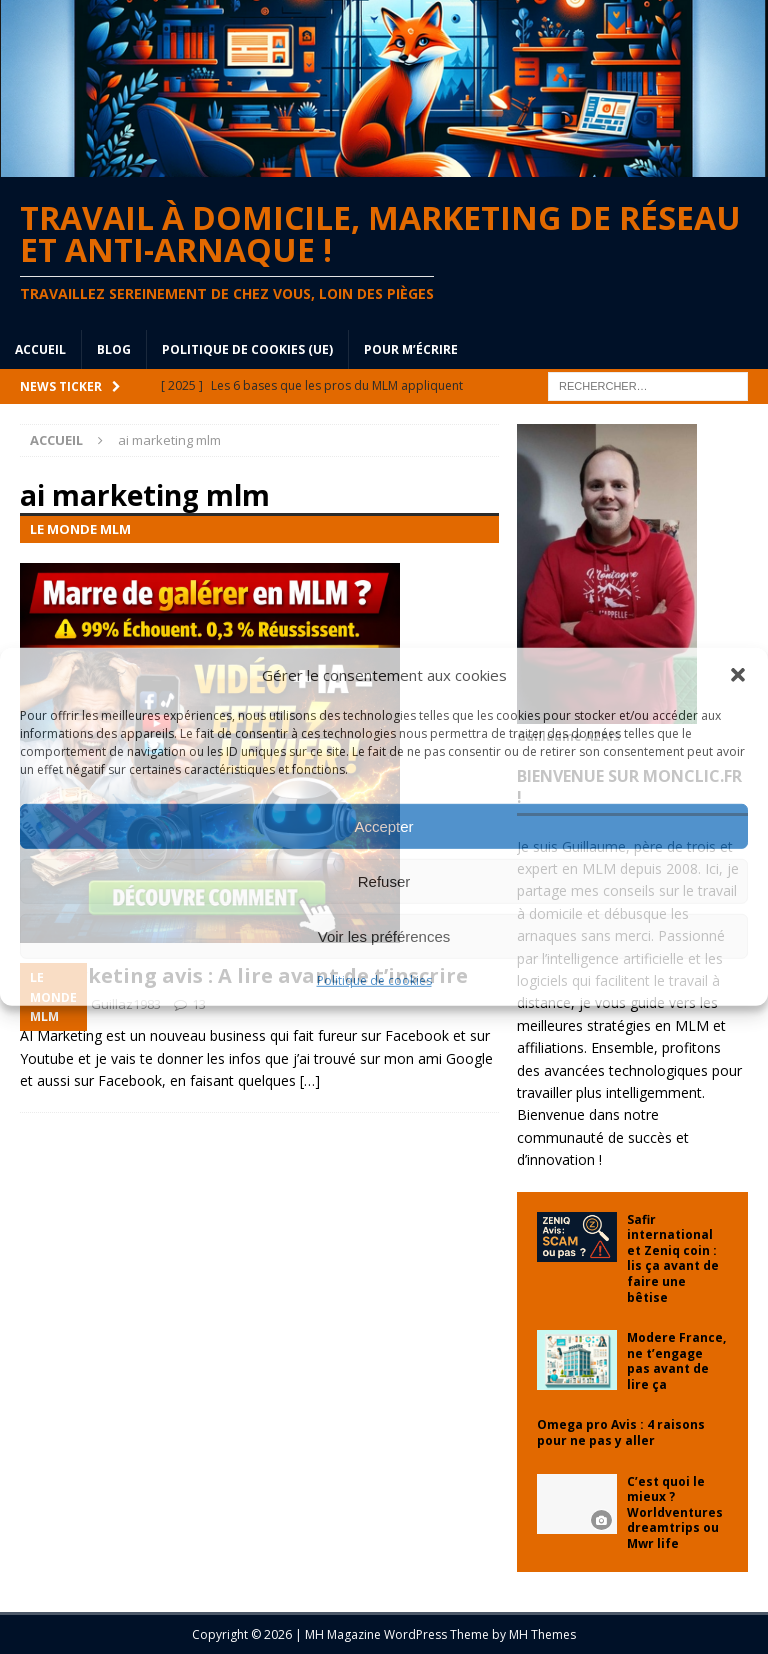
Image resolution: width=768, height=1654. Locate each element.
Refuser (384, 880)
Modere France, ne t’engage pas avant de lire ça (676, 1361)
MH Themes (542, 1634)
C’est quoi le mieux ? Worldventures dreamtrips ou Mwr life (675, 1512)
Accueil (40, 349)
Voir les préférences (384, 935)
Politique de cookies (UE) (247, 349)
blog (114, 349)
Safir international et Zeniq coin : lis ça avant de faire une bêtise (673, 1258)
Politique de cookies (374, 980)
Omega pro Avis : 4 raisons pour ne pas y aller (621, 1432)
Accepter (383, 825)
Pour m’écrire (411, 349)
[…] (310, 1080)
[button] (738, 675)
